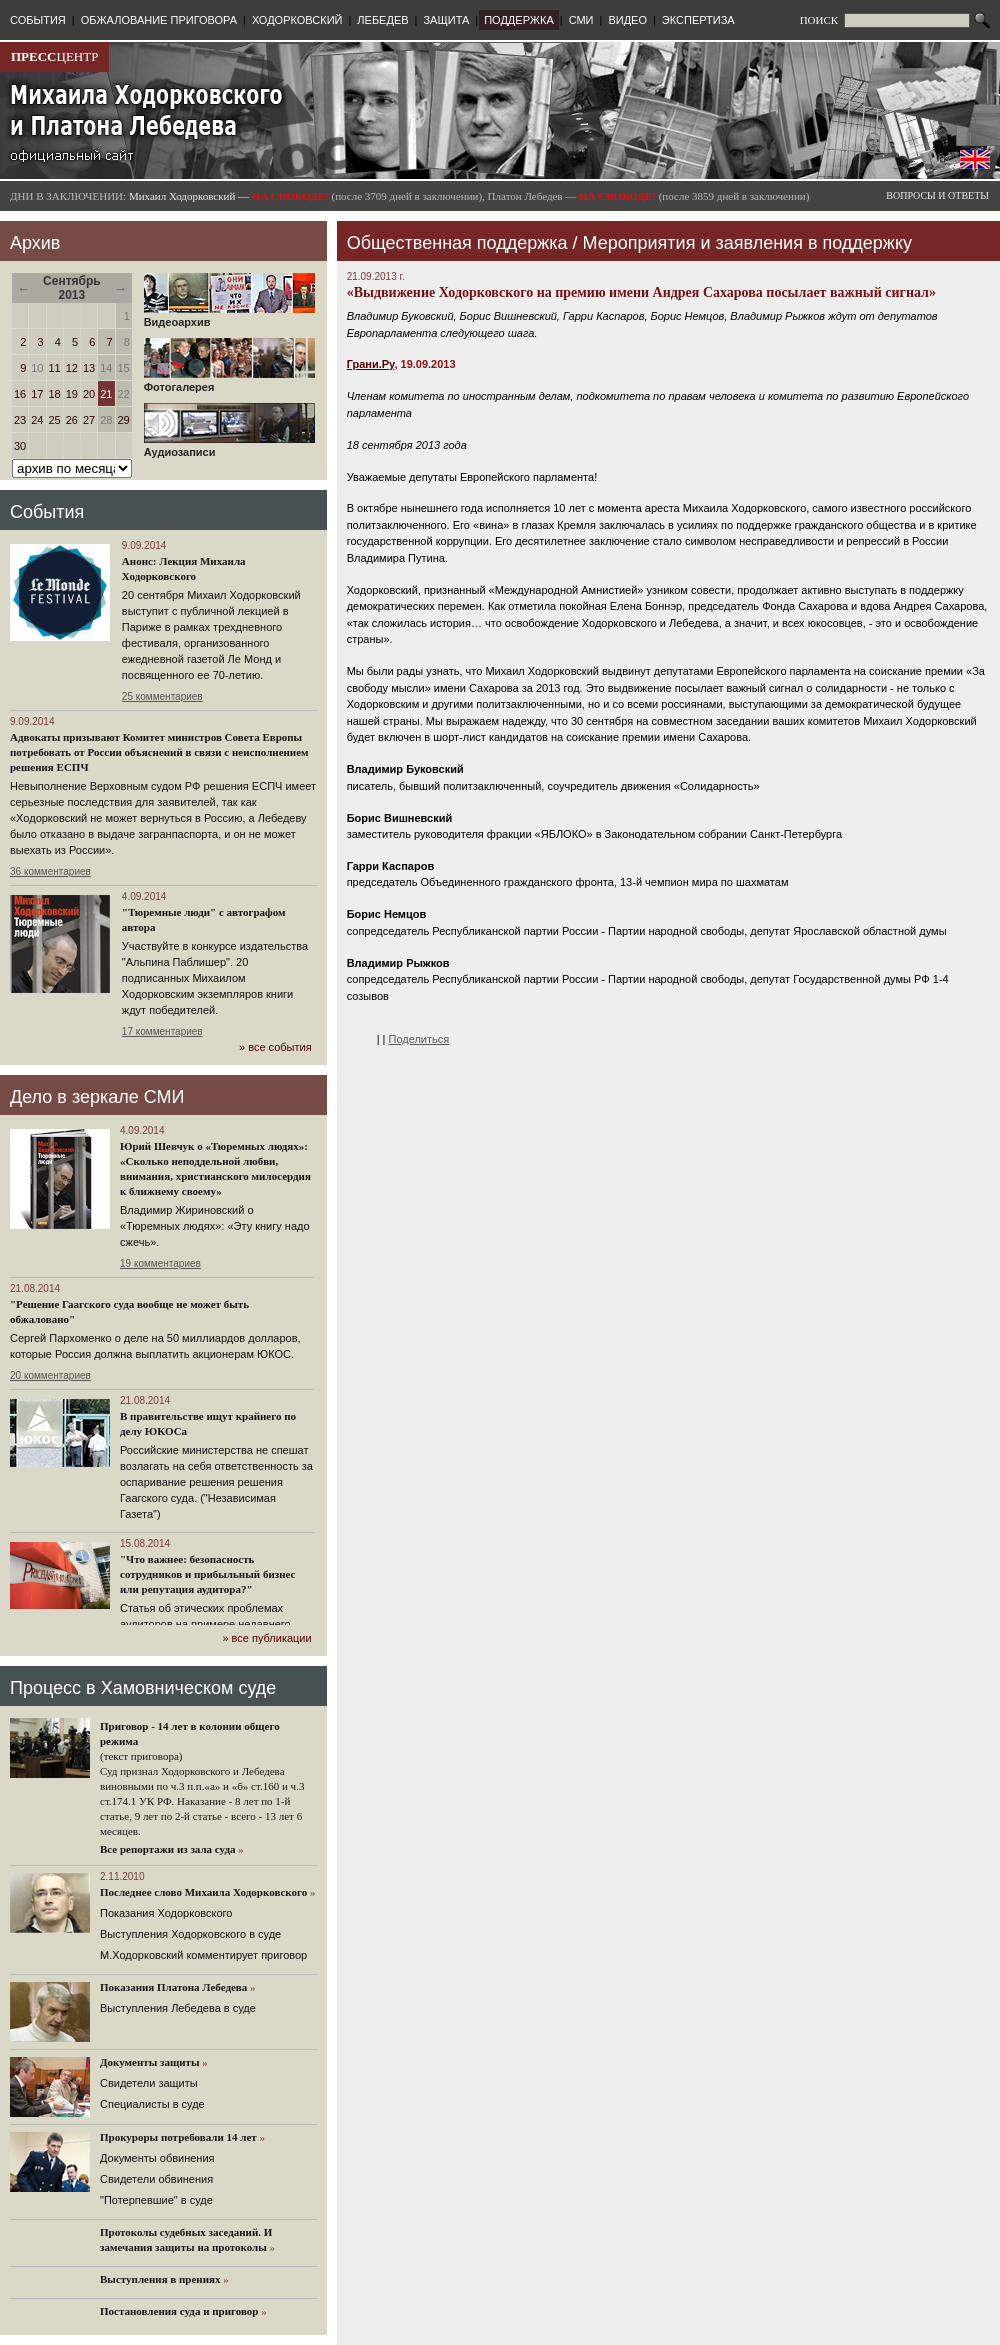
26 (72, 420)
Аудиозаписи (229, 447)
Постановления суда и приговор (179, 2311)
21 (106, 394)
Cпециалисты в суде (152, 2104)
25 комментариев (162, 696)
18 (55, 394)
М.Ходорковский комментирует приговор (203, 1955)
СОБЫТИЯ (38, 20)
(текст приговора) (141, 1756)
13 (89, 368)
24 (37, 420)
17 (37, 394)
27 (89, 420)
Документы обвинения (157, 2158)
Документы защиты (150, 2062)
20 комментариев (50, 1375)
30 (20, 446)
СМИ (581, 20)
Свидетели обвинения (156, 2179)
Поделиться (419, 1039)
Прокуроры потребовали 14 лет (178, 2137)
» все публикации (266, 1638)
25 (55, 420)
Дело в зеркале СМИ (97, 1097)
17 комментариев (162, 1031)
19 (72, 394)
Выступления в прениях (160, 2279)
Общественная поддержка (457, 243)
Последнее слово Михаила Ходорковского (203, 1892)
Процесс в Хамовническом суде (143, 1688)
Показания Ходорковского (166, 1913)
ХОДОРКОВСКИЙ (297, 20)
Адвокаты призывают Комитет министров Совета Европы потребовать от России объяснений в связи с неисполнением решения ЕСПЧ (159, 752)
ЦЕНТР (54, 56)
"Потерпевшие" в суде (156, 2200)
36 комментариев (50, 871)
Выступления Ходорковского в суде (190, 1934)
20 (89, 394)
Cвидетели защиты (149, 2083)
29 (124, 420)
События (47, 512)
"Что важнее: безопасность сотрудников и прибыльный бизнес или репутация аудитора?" (207, 1574)
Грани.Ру (371, 364)
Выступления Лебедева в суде (178, 2008)
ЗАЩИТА (446, 20)
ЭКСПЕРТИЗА (698, 20)
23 (20, 420)
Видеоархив (229, 317)
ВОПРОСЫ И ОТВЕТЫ (937, 195)
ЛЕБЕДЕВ (382, 20)
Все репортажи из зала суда (167, 1849)
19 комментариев (160, 1263)
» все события (275, 1047)
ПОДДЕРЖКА (519, 20)
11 (55, 368)
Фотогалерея (229, 382)
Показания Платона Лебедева (173, 1987)
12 (72, 368)
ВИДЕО (627, 20)
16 (20, 394)
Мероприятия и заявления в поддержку (747, 243)
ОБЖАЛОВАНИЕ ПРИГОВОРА (159, 20)
